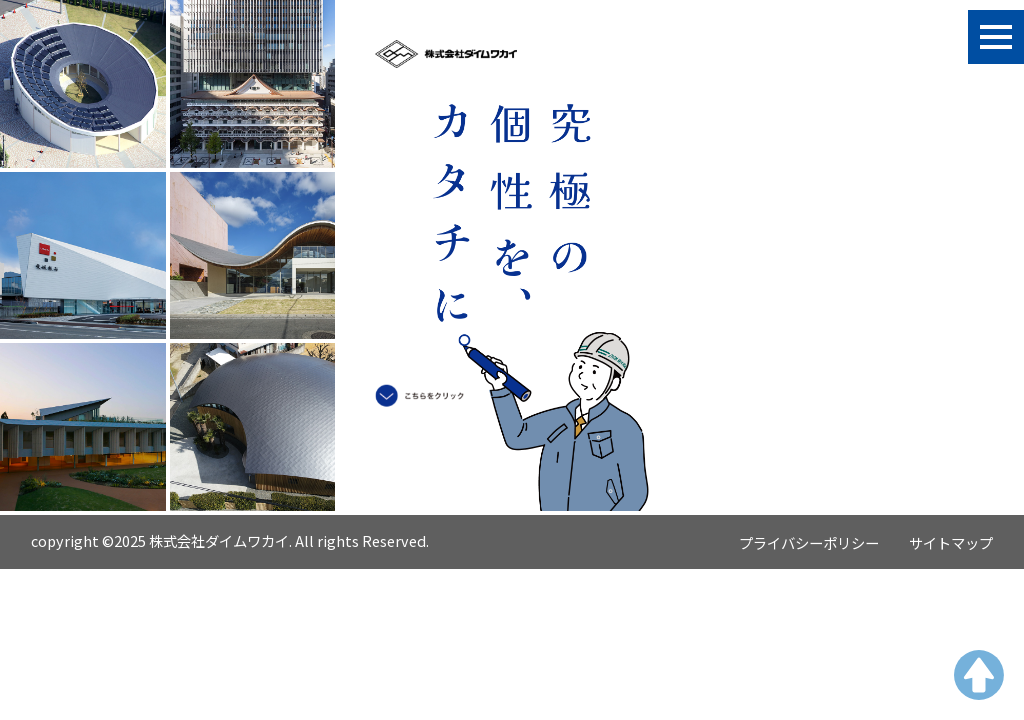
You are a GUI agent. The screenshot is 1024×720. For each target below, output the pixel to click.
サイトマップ (951, 542)
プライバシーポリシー (809, 542)
